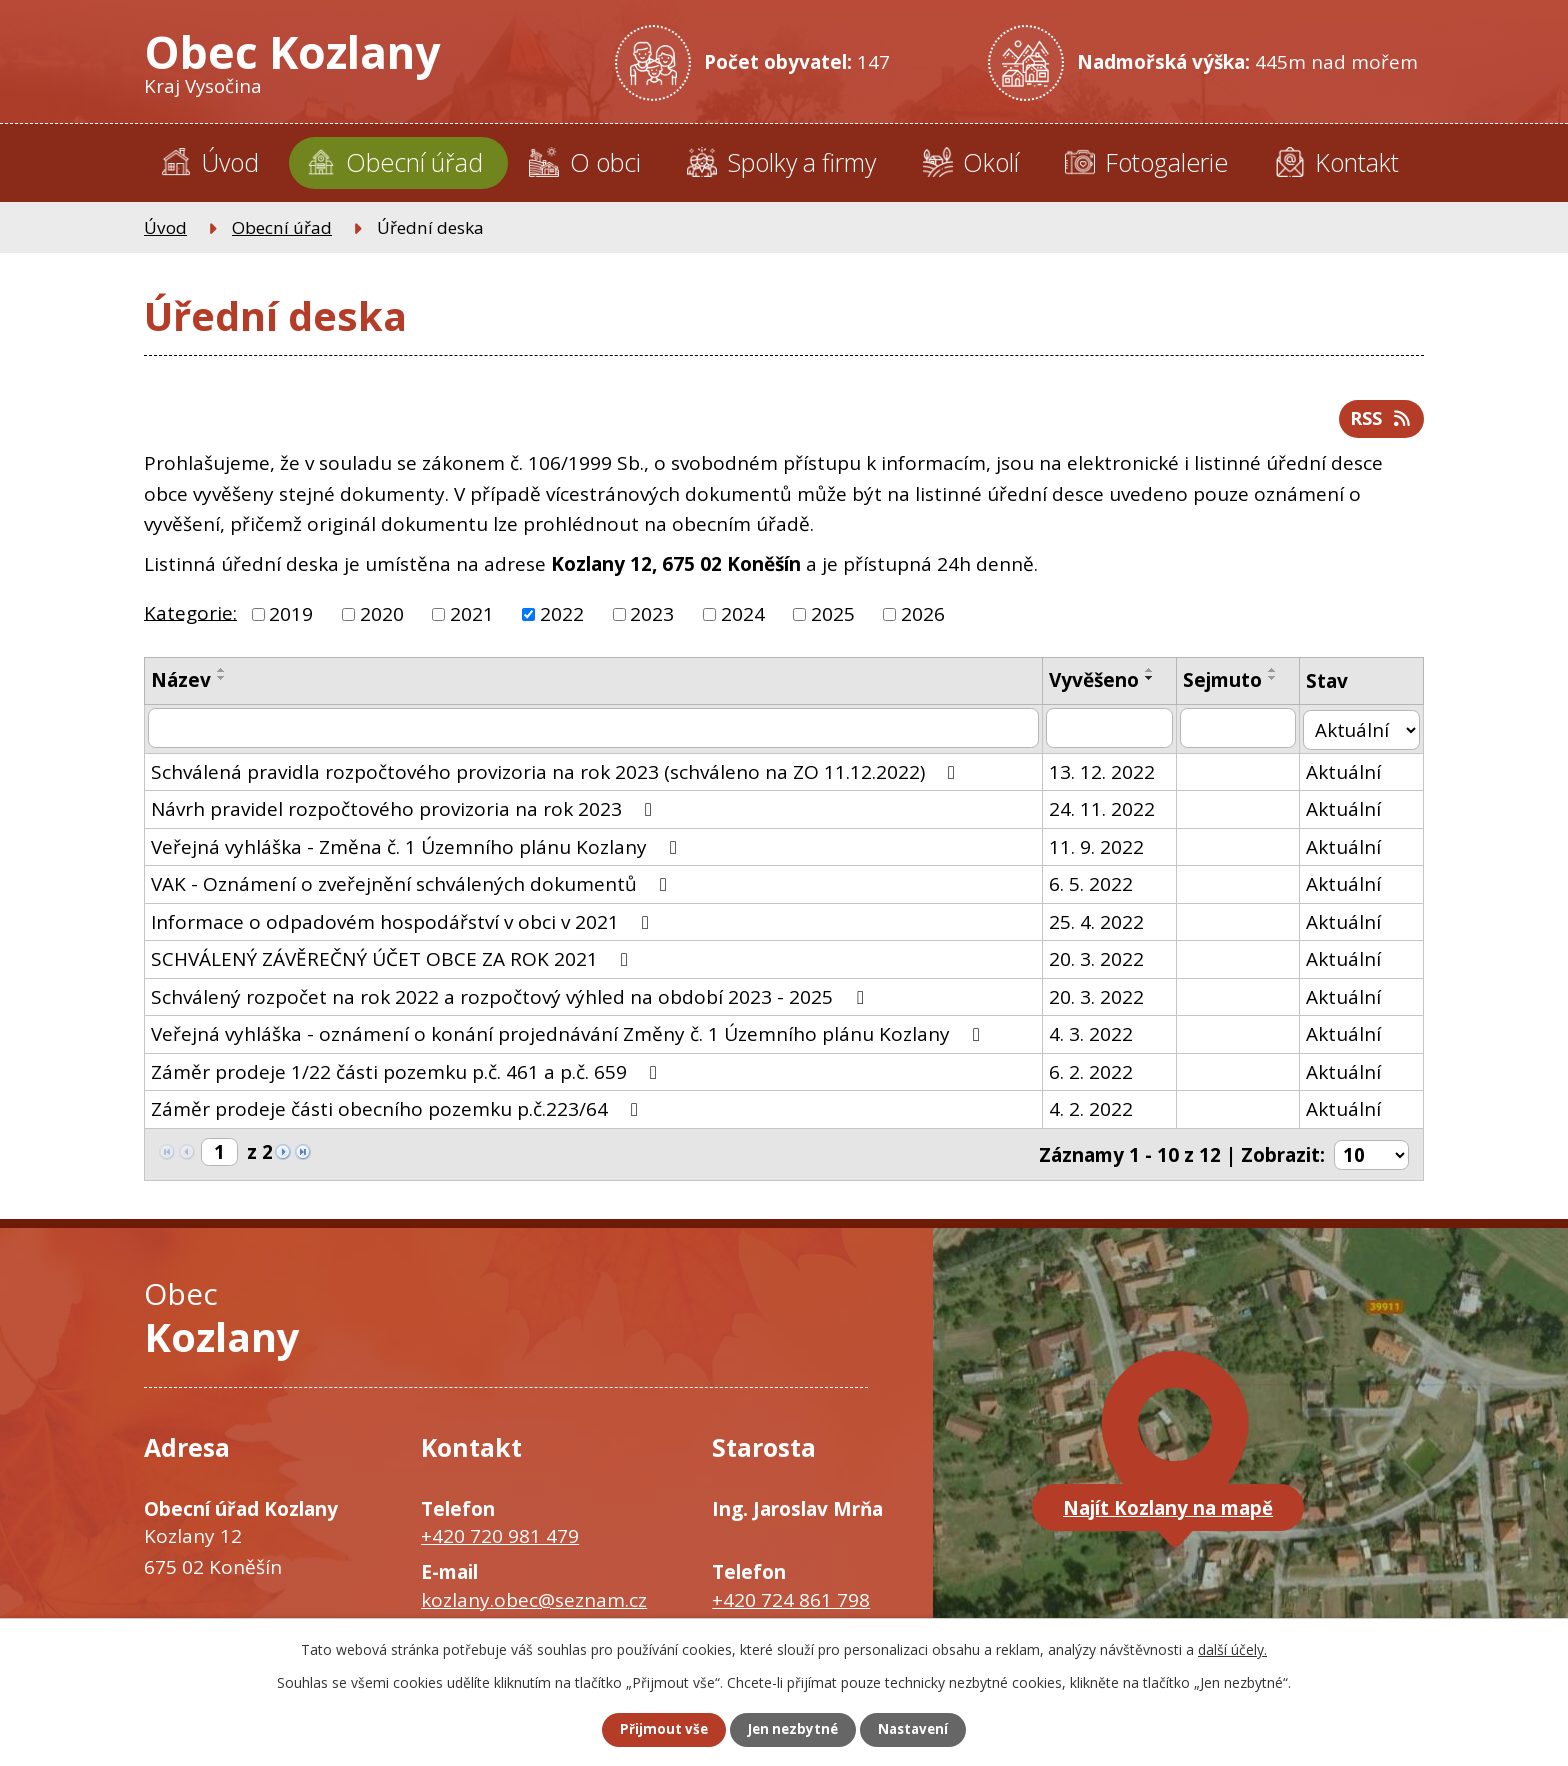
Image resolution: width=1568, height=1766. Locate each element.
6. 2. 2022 (1094, 1076)
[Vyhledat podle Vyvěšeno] (1113, 734)
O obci (605, 162)
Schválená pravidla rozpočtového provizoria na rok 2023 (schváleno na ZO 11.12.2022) (557, 776)
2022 (562, 620)
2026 (923, 620)
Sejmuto (1226, 686)
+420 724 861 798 (791, 1602)
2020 (382, 620)
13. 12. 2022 (1105, 776)
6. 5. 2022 (1094, 889)
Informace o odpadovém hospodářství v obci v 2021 (404, 926)
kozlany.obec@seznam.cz (534, 1602)
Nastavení (923, 1729)
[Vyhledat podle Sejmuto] (1242, 734)
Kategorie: (190, 618)
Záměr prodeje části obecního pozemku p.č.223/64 (398, 1114)
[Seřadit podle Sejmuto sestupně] (1277, 684)
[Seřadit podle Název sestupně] (222, 684)
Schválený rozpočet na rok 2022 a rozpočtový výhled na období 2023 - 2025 (511, 1001)
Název (181, 686)
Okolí (991, 162)
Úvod (230, 162)
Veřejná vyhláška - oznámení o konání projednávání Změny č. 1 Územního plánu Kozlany (569, 1039)
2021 (472, 620)
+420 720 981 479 (500, 1539)
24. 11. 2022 (1105, 814)
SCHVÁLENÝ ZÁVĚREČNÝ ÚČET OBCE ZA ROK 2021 (393, 964)
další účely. (1232, 1647)
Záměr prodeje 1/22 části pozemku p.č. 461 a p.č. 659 (408, 1076)
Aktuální (1347, 776)
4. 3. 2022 (1094, 1039)
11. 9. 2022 (1099, 851)
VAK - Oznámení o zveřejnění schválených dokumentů (413, 889)
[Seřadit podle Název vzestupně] (222, 676)
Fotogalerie (1166, 162)
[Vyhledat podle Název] (595, 734)
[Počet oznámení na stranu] (1371, 1158)
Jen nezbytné (792, 1729)
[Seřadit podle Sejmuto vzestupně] (1277, 676)
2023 (652, 620)
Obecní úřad (414, 162)
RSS (1378, 423)
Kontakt (1357, 162)
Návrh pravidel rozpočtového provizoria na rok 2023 (405, 814)
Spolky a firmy (801, 162)
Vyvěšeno (1097, 686)
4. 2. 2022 (1094, 1114)
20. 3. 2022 (1099, 964)
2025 (833, 620)
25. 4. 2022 (1099, 926)
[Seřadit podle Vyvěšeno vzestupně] (1153, 676)
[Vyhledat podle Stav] (1363, 734)
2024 (743, 620)
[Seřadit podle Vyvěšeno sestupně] (1153, 684)
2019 (291, 620)
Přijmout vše (654, 1729)
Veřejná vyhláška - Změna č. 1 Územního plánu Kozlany (418, 851)
